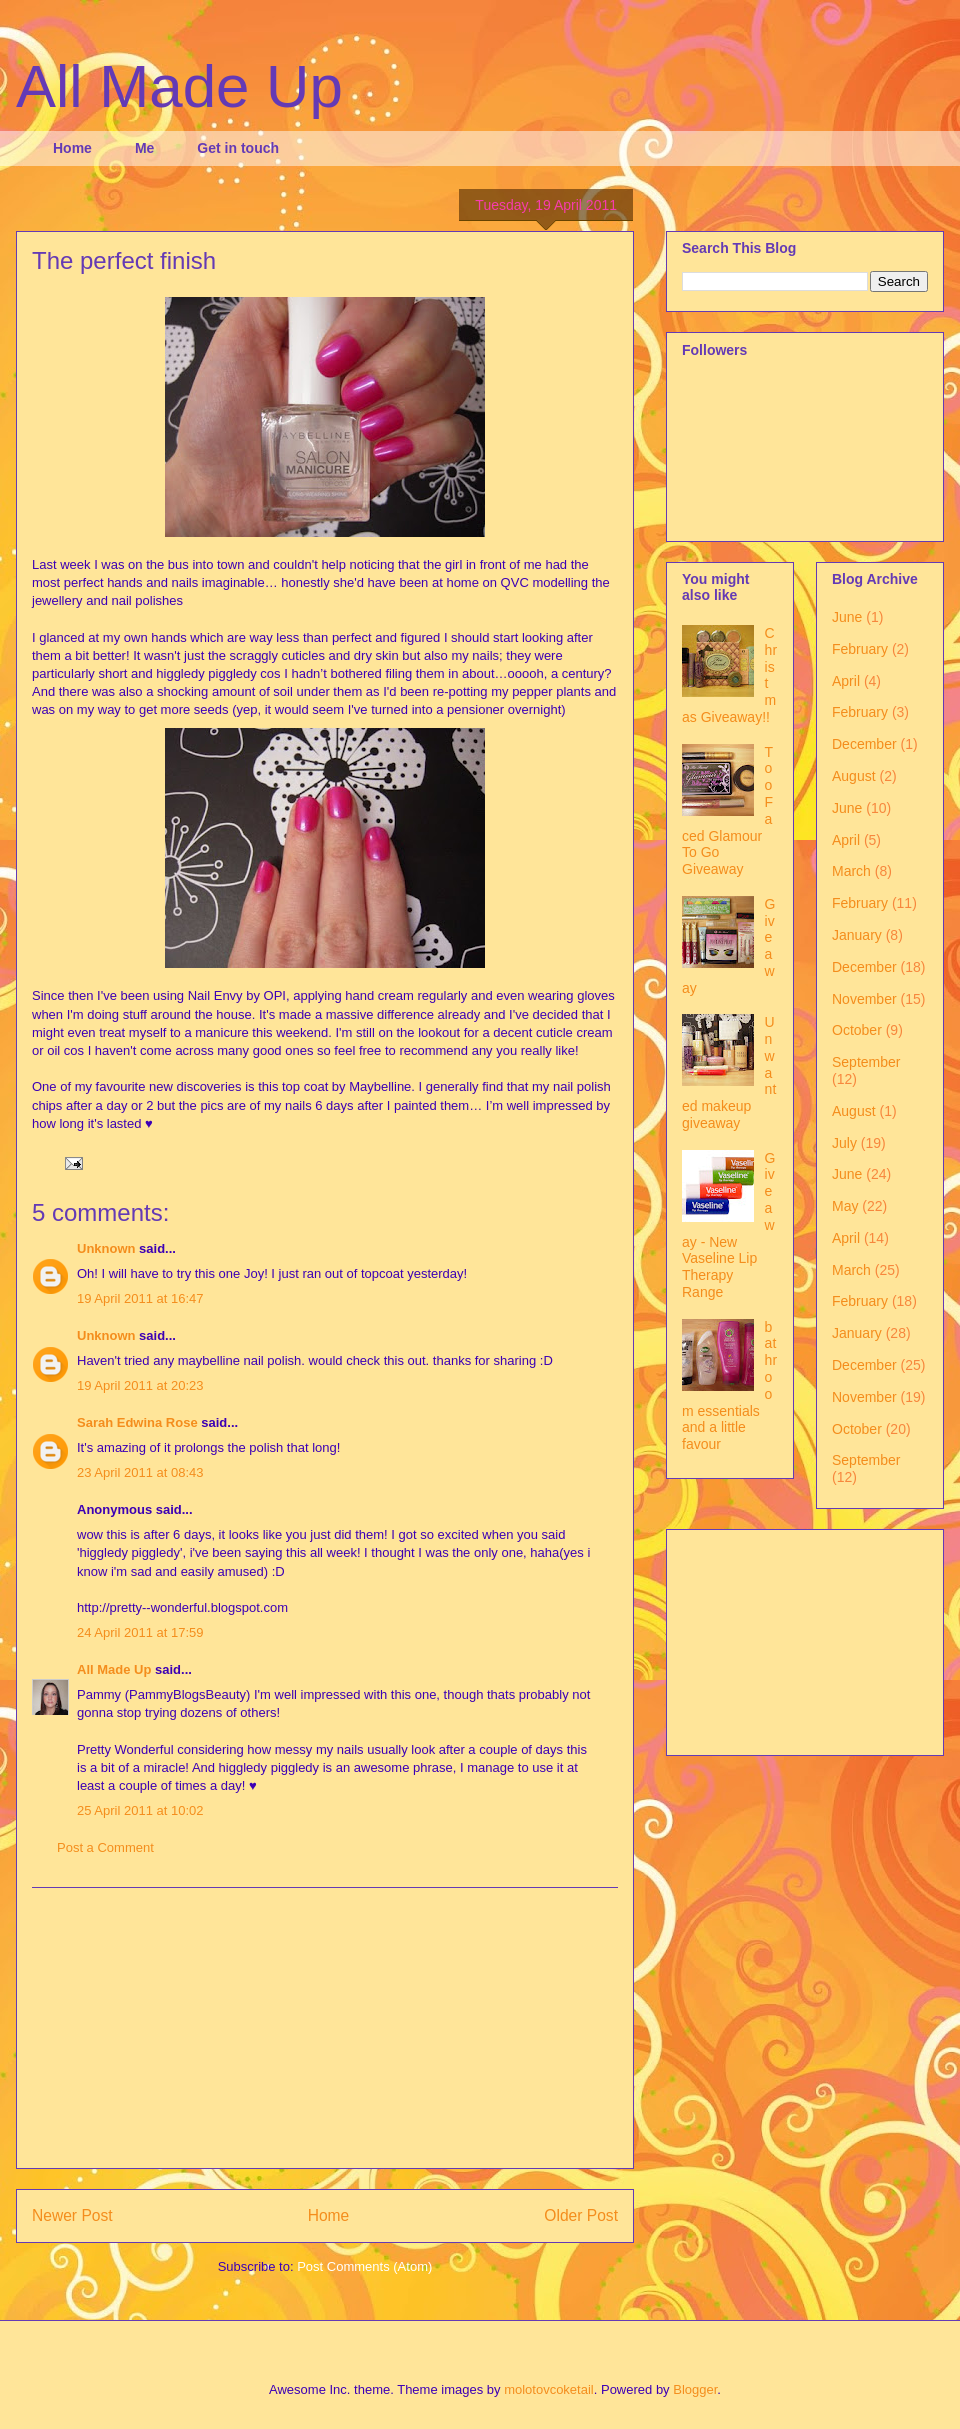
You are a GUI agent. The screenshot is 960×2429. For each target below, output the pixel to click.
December (864, 744)
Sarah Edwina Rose (137, 1422)
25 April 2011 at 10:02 (140, 1810)
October (857, 1030)
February (860, 649)
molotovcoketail (549, 2389)
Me (144, 148)
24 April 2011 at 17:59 (140, 1632)
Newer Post (72, 2215)
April (846, 681)
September (866, 1062)
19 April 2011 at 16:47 (140, 1298)
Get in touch (238, 148)
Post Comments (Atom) (364, 2266)
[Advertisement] (325, 2028)
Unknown (106, 1248)
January (857, 935)
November (864, 999)
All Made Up (179, 86)
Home (72, 148)
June (847, 617)
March (851, 871)
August (854, 776)
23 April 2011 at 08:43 (140, 1472)
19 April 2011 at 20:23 (140, 1385)
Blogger (695, 2389)
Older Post (581, 2215)
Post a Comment (105, 1847)
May (845, 1206)
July (844, 1143)
